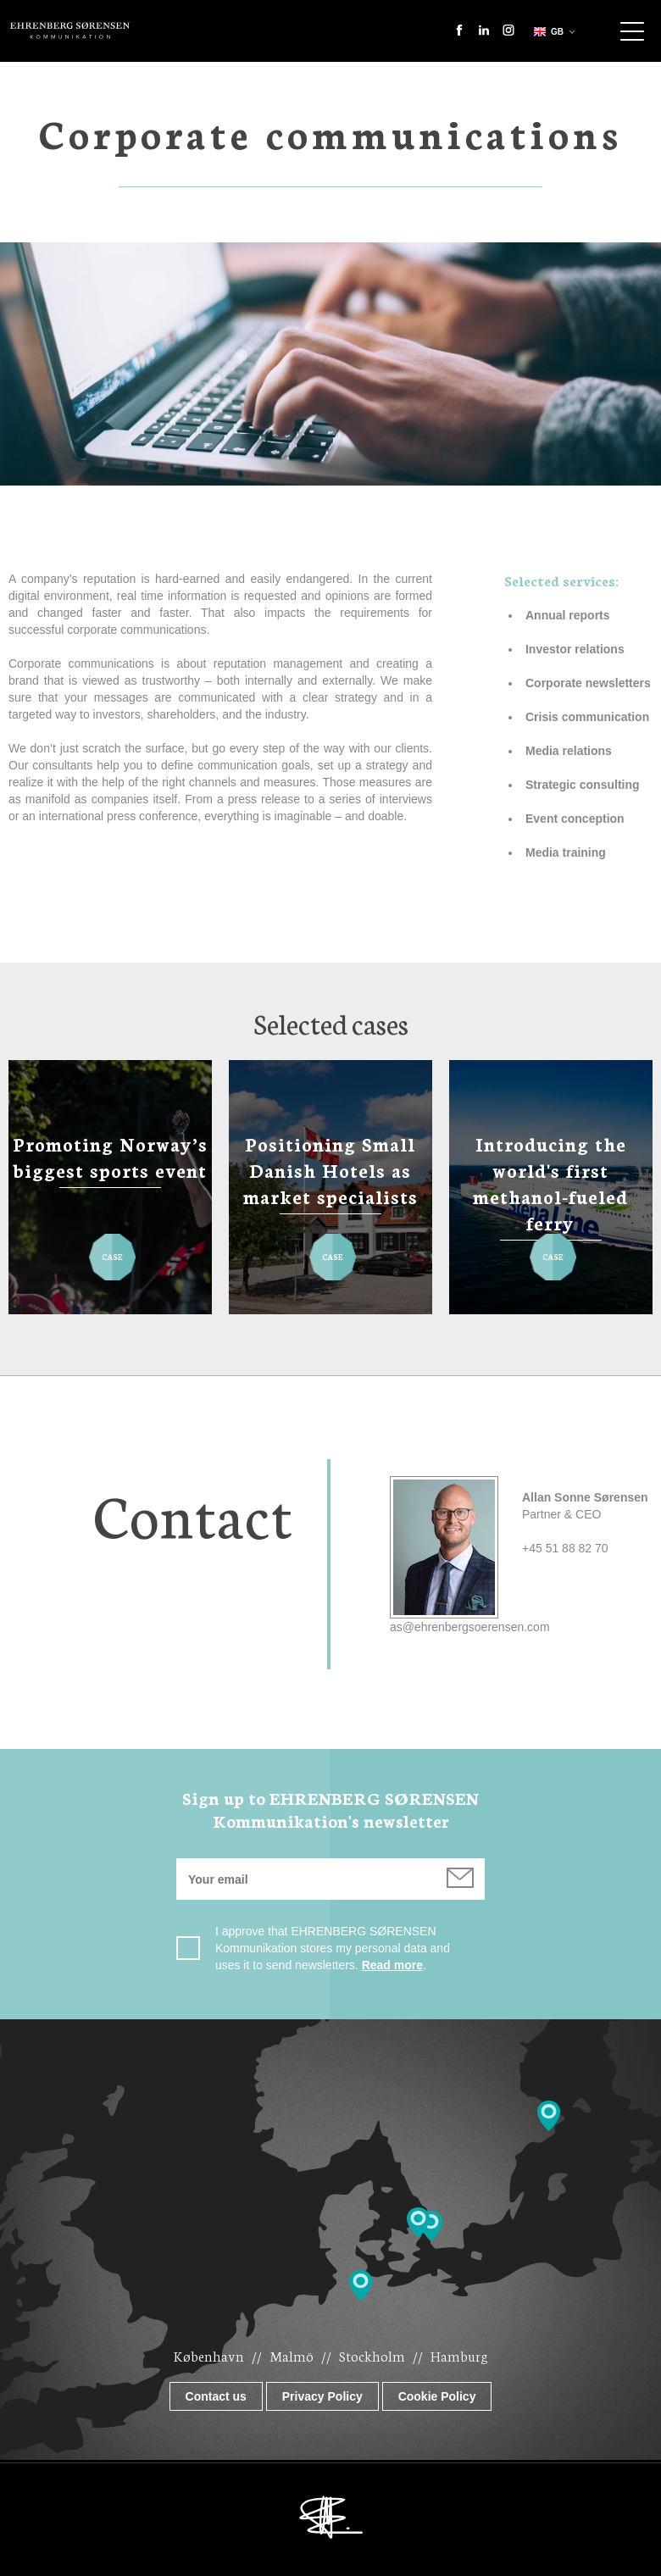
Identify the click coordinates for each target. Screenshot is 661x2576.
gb (547, 31)
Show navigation (632, 31)
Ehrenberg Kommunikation (70, 30)
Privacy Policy (322, 2396)
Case (112, 1249)
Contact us (216, 2396)
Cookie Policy (437, 2396)
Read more (392, 1965)
